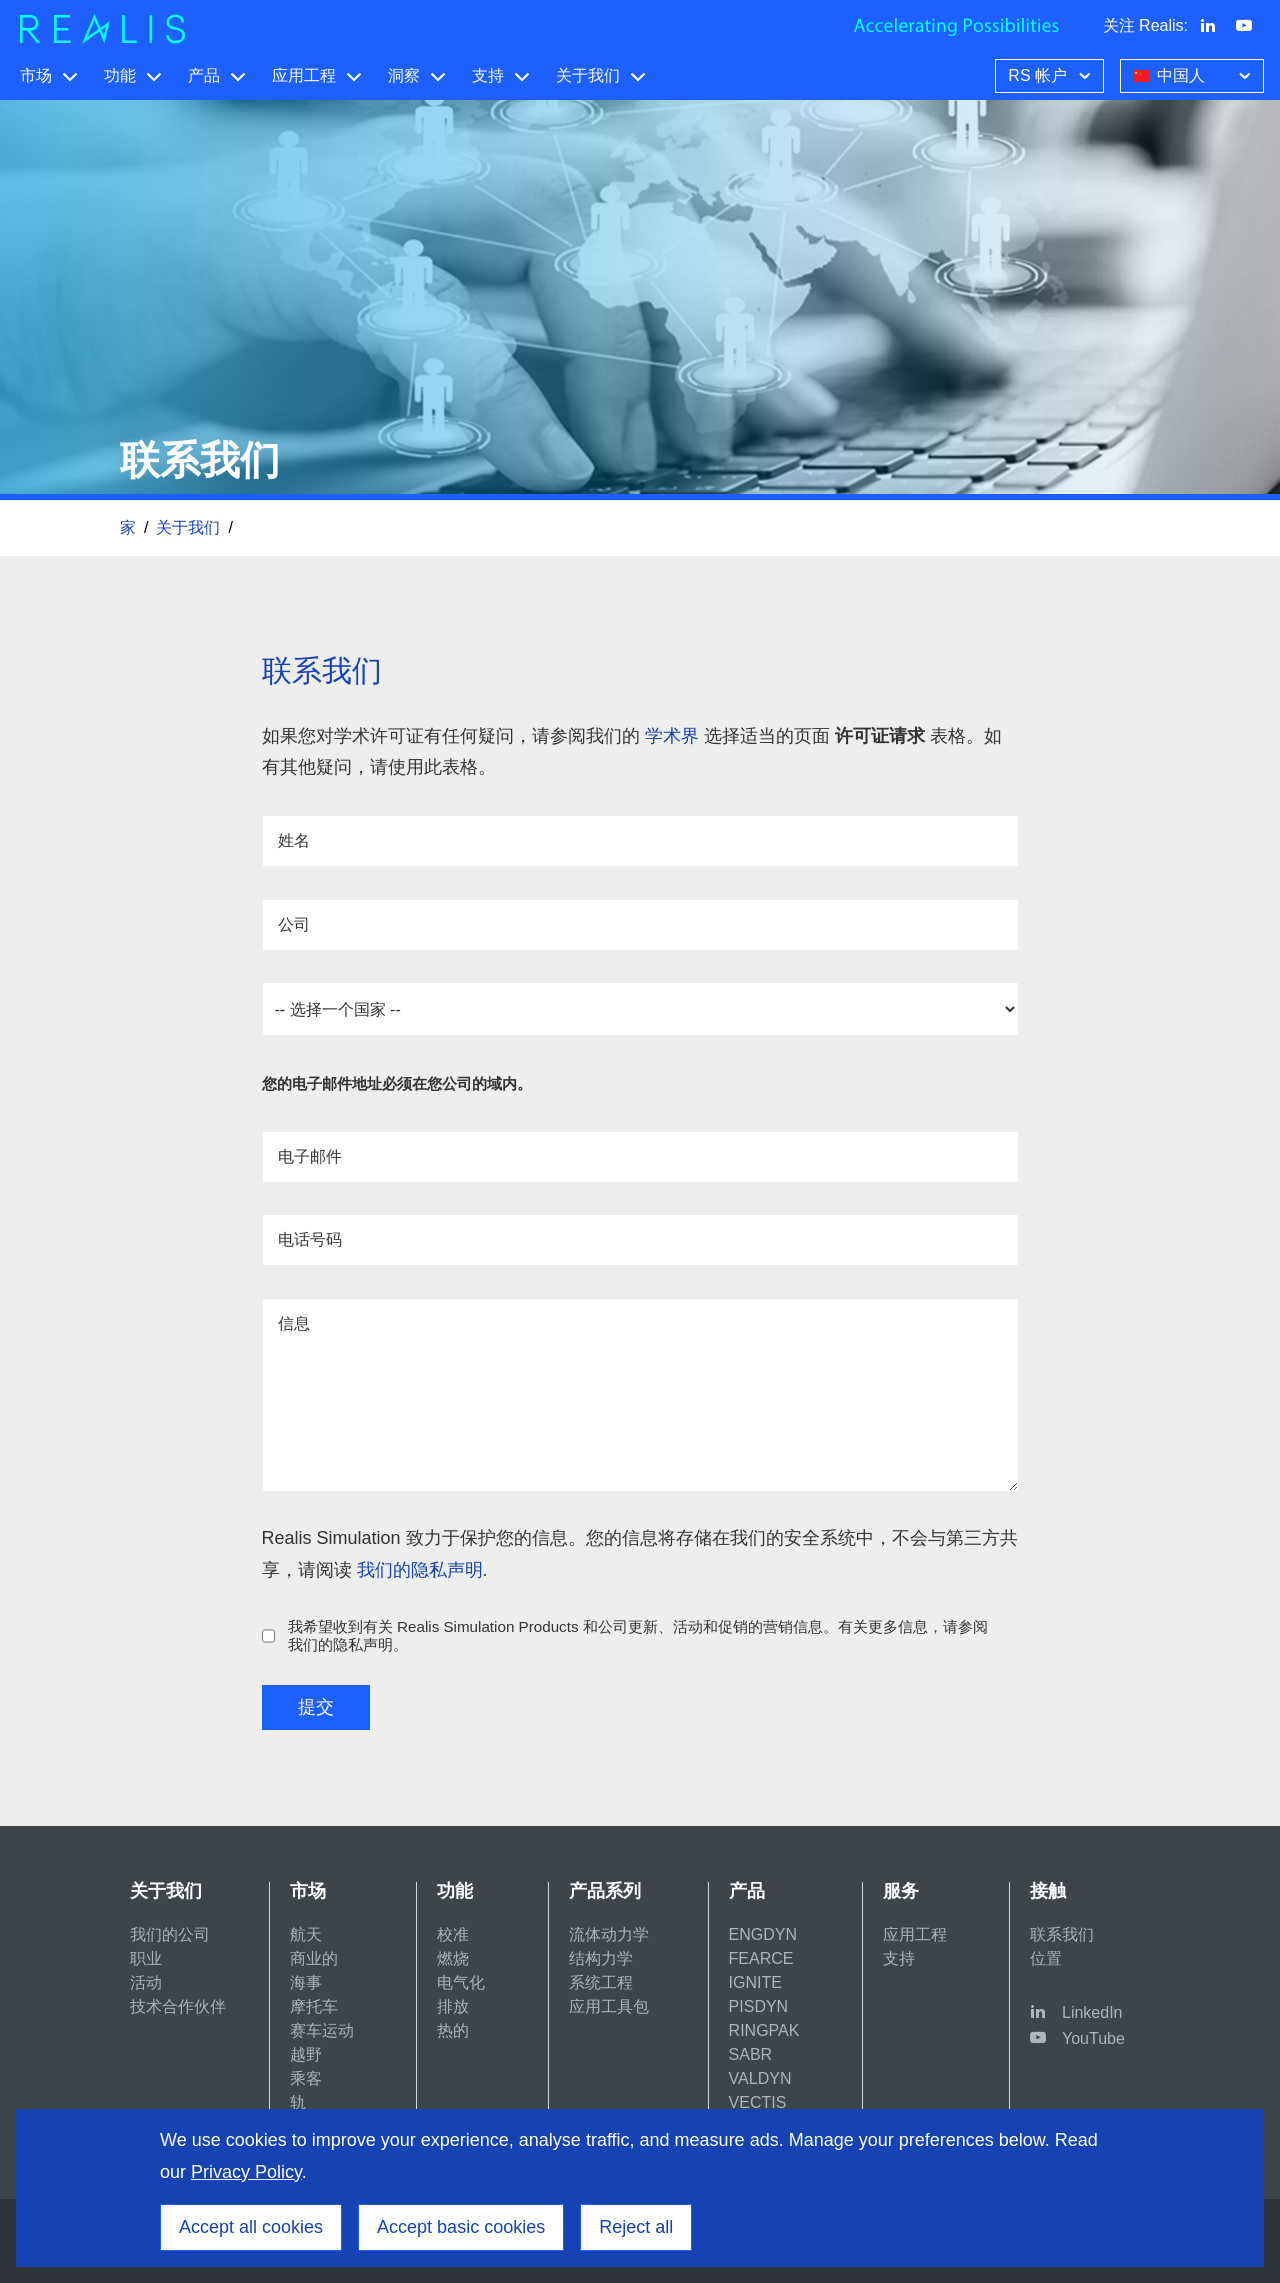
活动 (146, 1982)
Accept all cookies (251, 2227)
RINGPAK (764, 2030)
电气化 (461, 1982)
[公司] (640, 925)
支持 (488, 75)
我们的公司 (170, 1934)
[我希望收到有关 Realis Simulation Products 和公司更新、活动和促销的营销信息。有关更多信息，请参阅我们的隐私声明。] (268, 1636)
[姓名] (640, 841)
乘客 (306, 2078)
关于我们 (588, 75)
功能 (120, 75)
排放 (453, 2006)
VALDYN (760, 2078)
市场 (36, 75)
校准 (453, 1934)
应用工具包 (609, 2006)
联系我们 (1062, 1934)
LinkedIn (1092, 2012)
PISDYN (759, 2006)
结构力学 (601, 1958)
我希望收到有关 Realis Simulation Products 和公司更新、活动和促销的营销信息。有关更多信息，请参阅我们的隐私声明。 (638, 1635)
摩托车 (314, 2006)
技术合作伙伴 (178, 2006)
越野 (306, 2054)
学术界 (674, 736)
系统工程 (601, 1982)
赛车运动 (322, 2030)
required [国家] (640, 1009)
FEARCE (761, 1958)
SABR (751, 2054)
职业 (146, 1958)
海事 (306, 1982)
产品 (204, 75)
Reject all (636, 2227)
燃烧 (453, 1958)
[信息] (640, 1395)
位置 (1046, 1958)
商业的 (314, 1958)
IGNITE (755, 1982)
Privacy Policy (246, 2172)
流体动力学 (609, 1934)
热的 (453, 2030)
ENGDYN (763, 1934)
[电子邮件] (640, 1157)
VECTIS (758, 2102)
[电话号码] (640, 1240)
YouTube (1093, 2038)
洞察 (404, 75)
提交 (316, 1707)
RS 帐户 (1051, 74)
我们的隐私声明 (420, 1570)
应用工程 (304, 75)
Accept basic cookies (461, 2227)
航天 (306, 1934)
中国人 (1194, 74)
